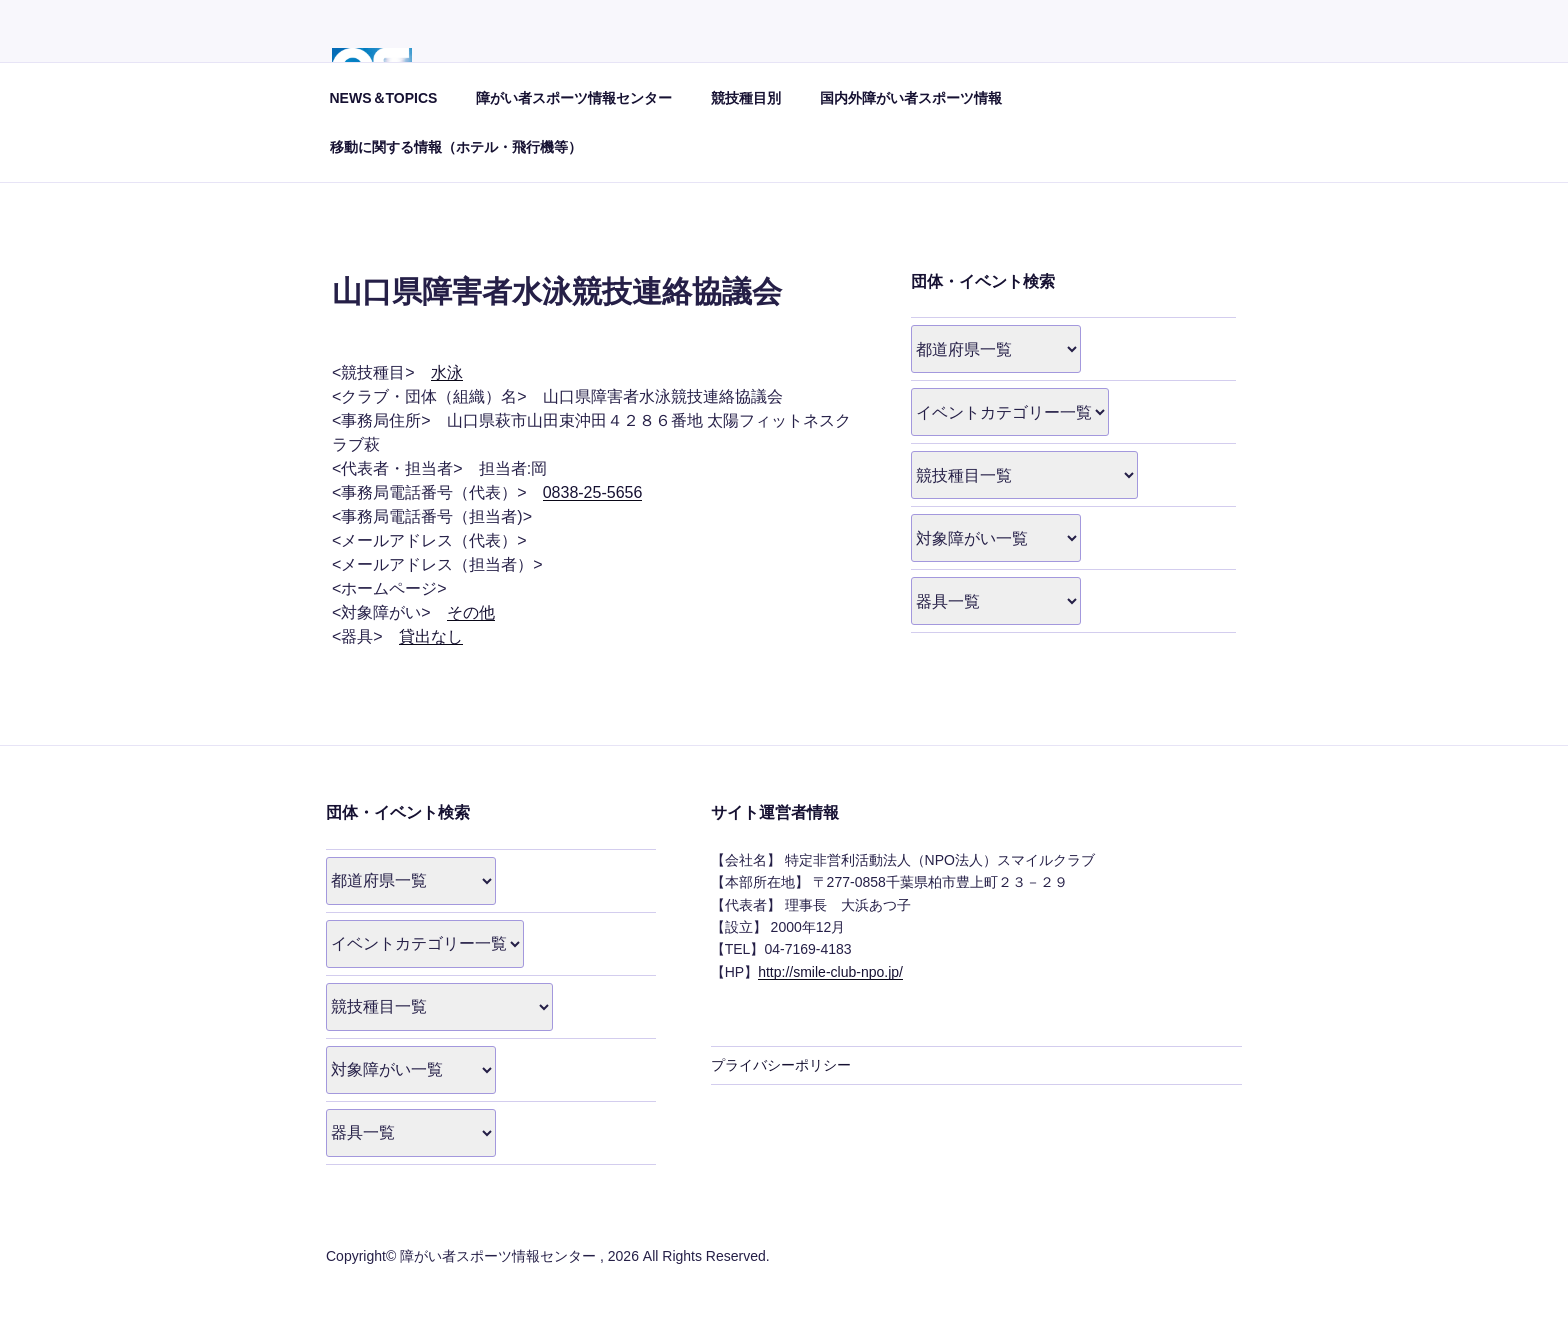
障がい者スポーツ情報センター (574, 98)
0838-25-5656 (593, 492)
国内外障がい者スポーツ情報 (911, 98)
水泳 (447, 372)
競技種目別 (746, 98)
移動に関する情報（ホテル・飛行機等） (456, 147)
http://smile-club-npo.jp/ (830, 972)
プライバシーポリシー (781, 1065)
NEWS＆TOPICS (384, 98)
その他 (471, 612)
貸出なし (431, 636)
